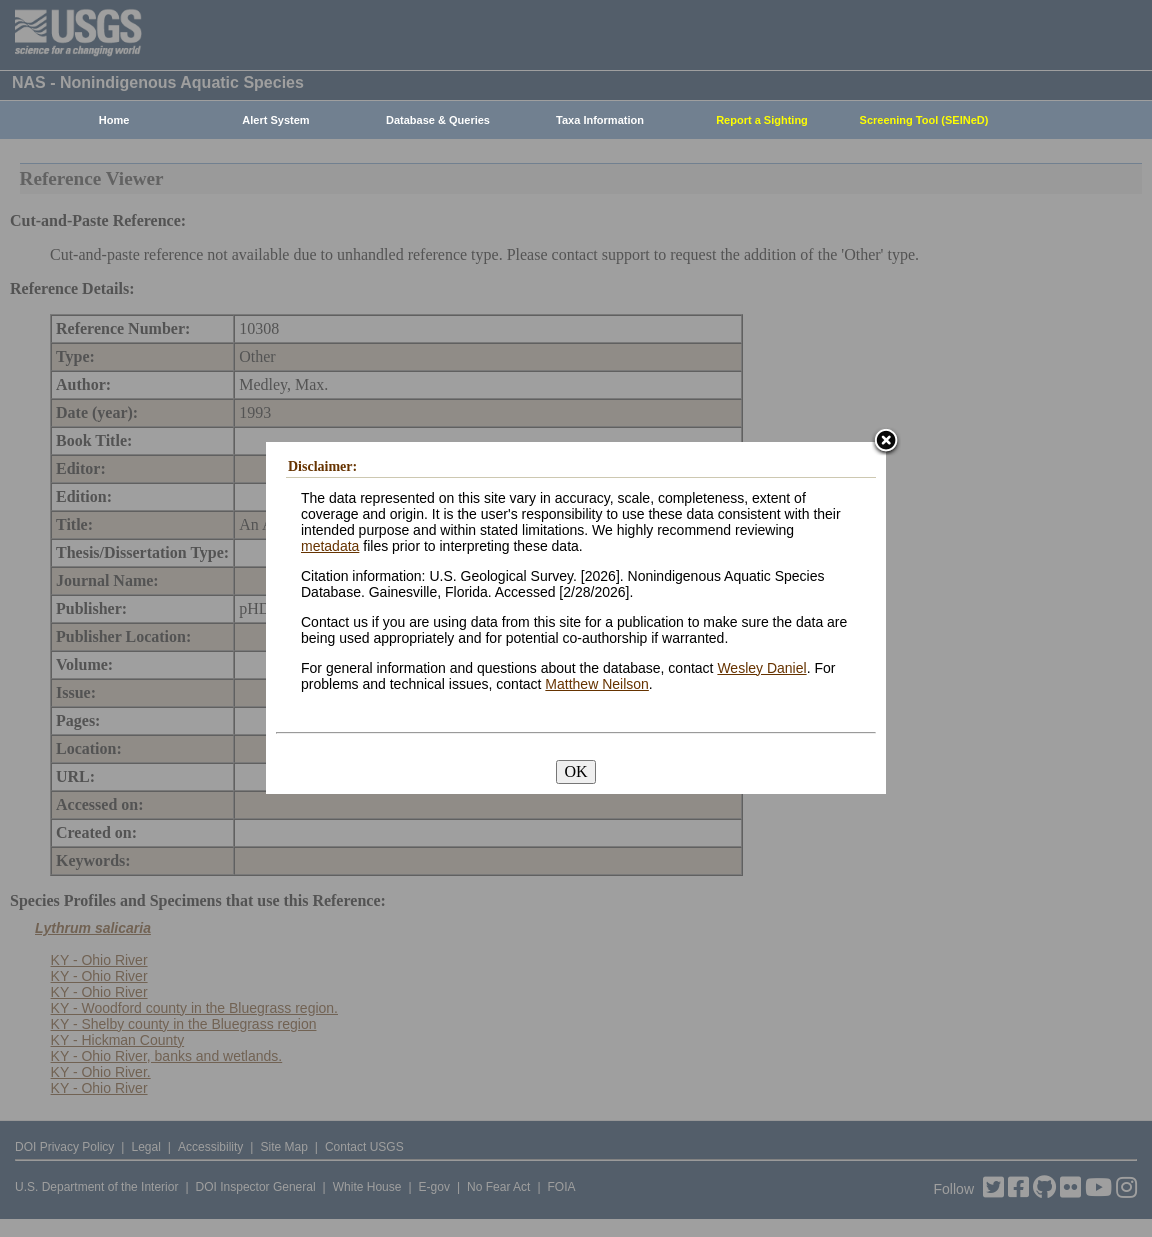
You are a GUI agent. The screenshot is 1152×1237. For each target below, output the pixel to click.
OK (575, 771)
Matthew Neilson (597, 684)
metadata (330, 546)
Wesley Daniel (761, 668)
